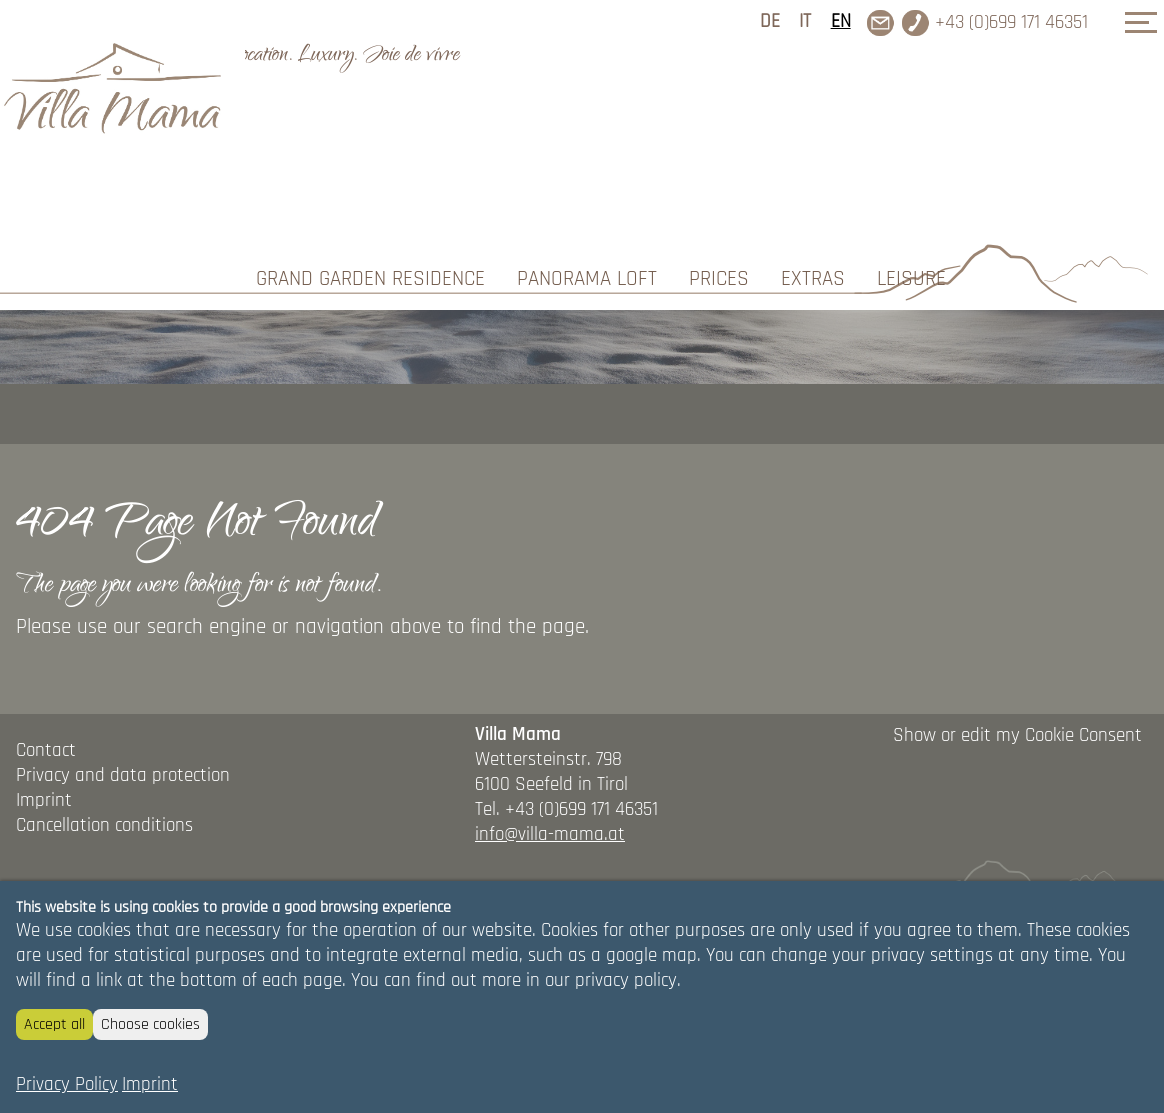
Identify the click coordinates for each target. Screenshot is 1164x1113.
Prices (719, 120)
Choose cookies (150, 1024)
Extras (813, 120)
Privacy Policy (67, 1084)
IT (805, 21)
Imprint (150, 1084)
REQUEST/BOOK (1040, 223)
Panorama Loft (587, 120)
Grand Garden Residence (370, 120)
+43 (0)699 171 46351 (1011, 22)
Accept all (54, 1024)
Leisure (911, 120)
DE (770, 21)
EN (841, 21)
